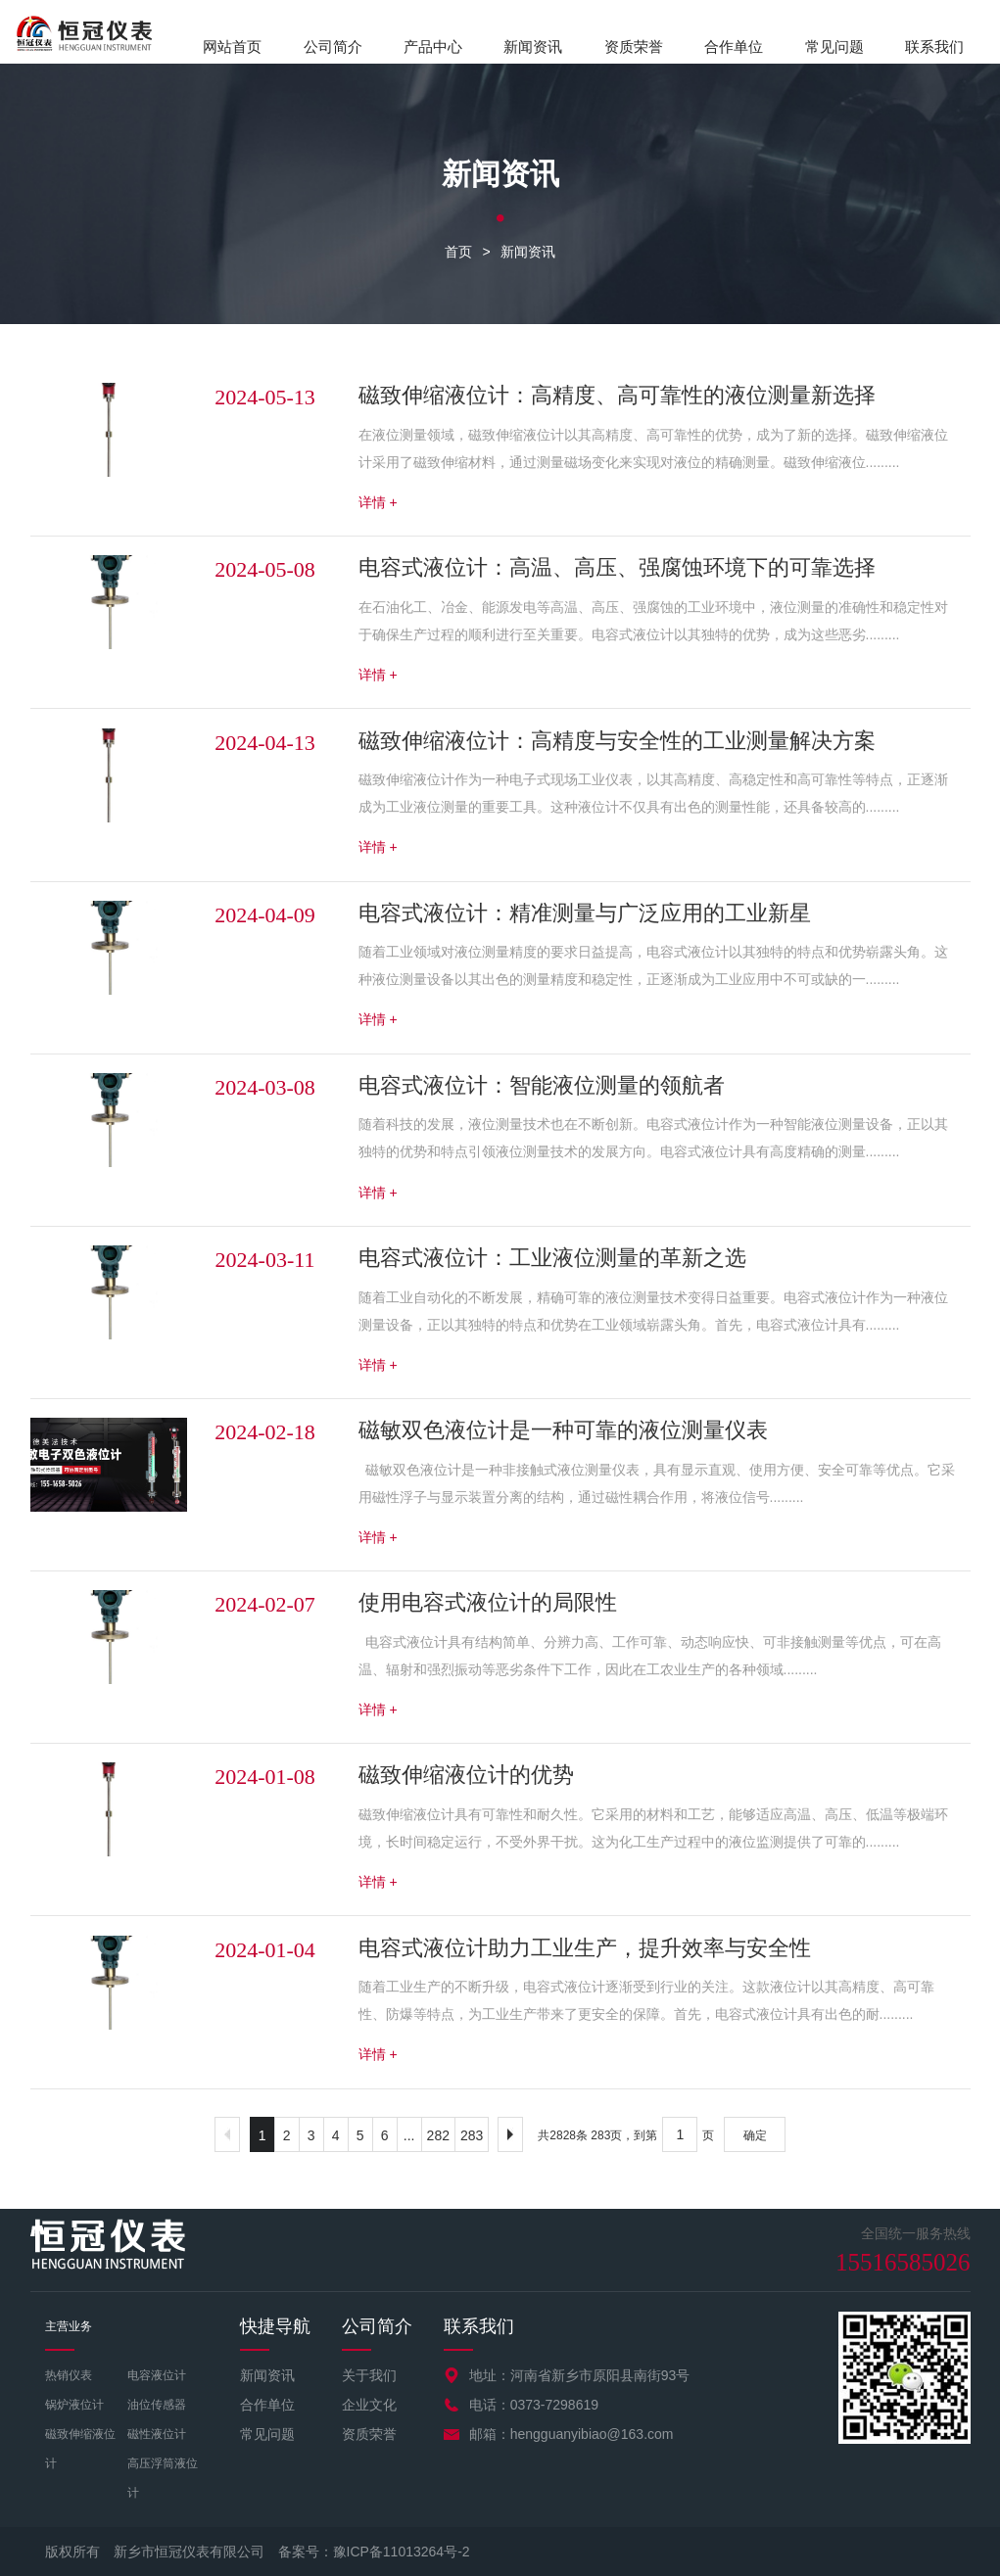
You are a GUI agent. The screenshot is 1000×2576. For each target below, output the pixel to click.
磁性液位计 (156, 2434)
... (409, 2135)
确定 (755, 2135)
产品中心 (433, 46)
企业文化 (369, 2404)
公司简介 (333, 46)
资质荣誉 (633, 46)
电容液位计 (156, 2375)
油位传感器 (156, 2405)
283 (471, 2135)
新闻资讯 (532, 46)
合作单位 (733, 46)
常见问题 (834, 46)
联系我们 (934, 46)
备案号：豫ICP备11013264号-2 (374, 2551)
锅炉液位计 (74, 2405)
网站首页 (232, 46)
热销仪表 (68, 2375)
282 (438, 2135)
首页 (458, 251)
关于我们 (369, 2375)
